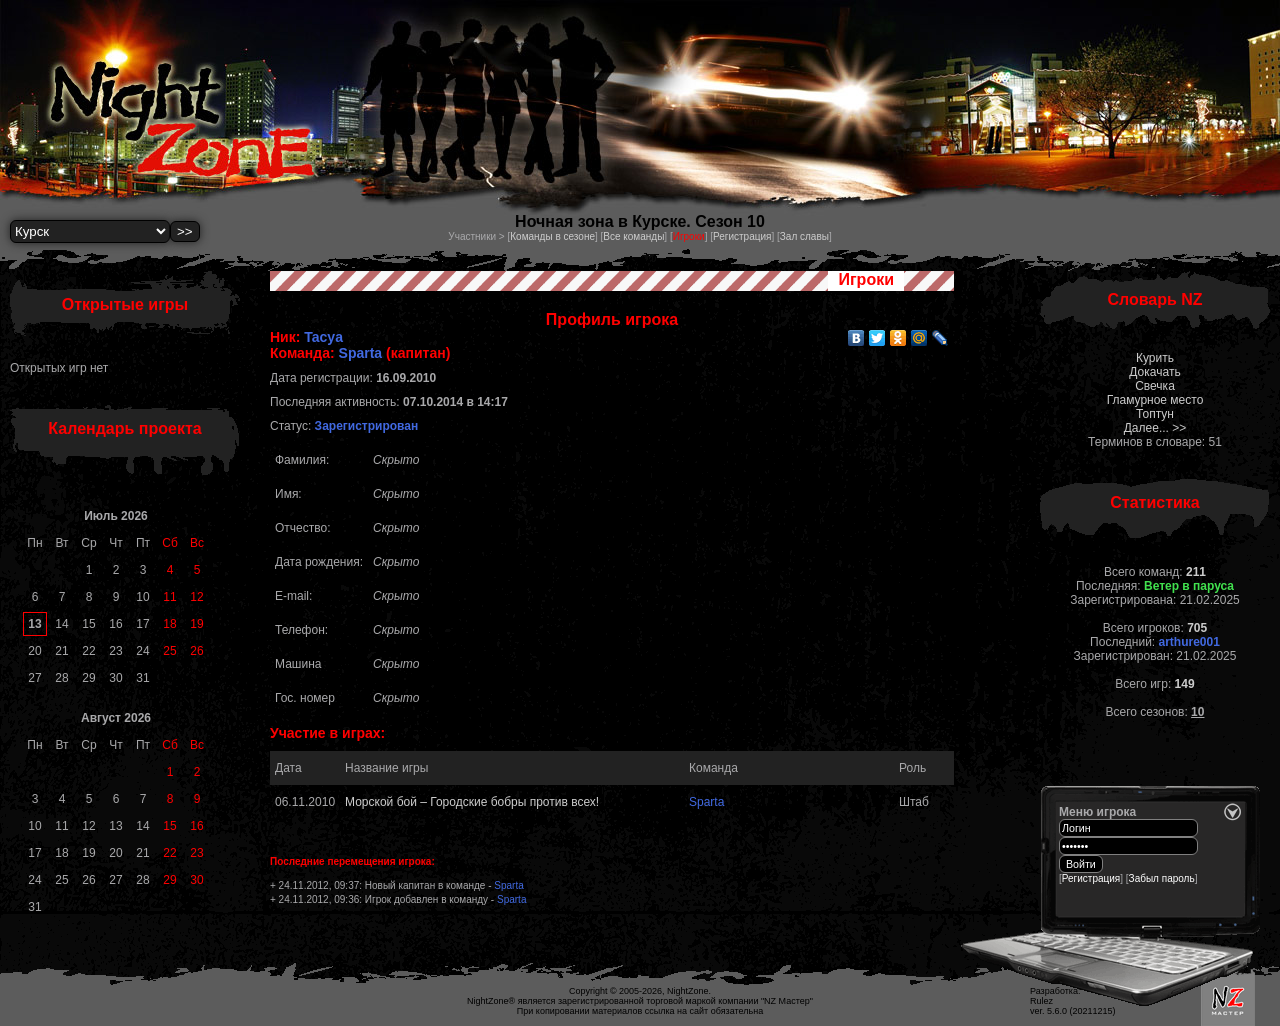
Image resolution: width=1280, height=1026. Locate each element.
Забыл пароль (1162, 878)
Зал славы (804, 236)
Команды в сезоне (552, 236)
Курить (1155, 358)
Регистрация (742, 236)
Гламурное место (1155, 400)
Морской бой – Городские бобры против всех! (472, 802)
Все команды (633, 236)
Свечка (1155, 386)
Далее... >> (1155, 428)
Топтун (1155, 414)
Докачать (1154, 372)
